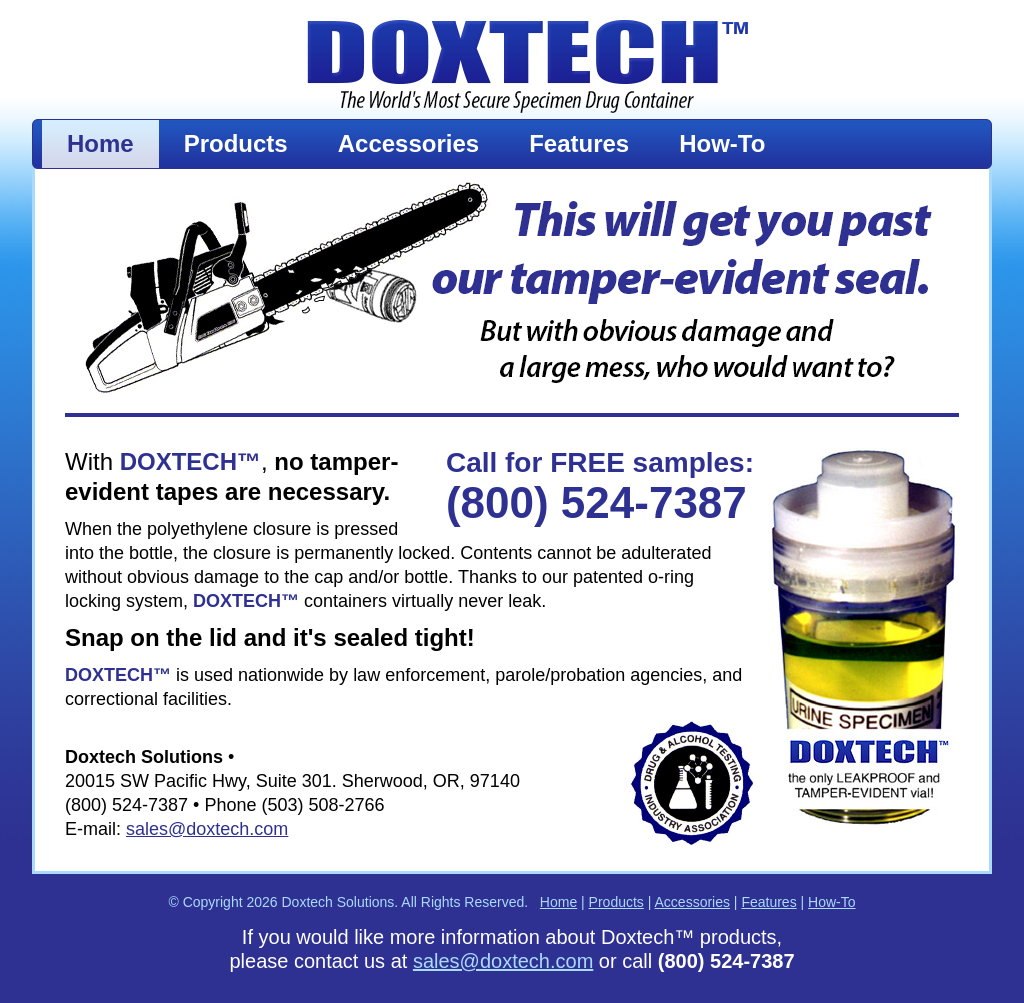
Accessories (408, 143)
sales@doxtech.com (207, 829)
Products (236, 143)
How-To (722, 143)
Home (100, 143)
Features (579, 143)
